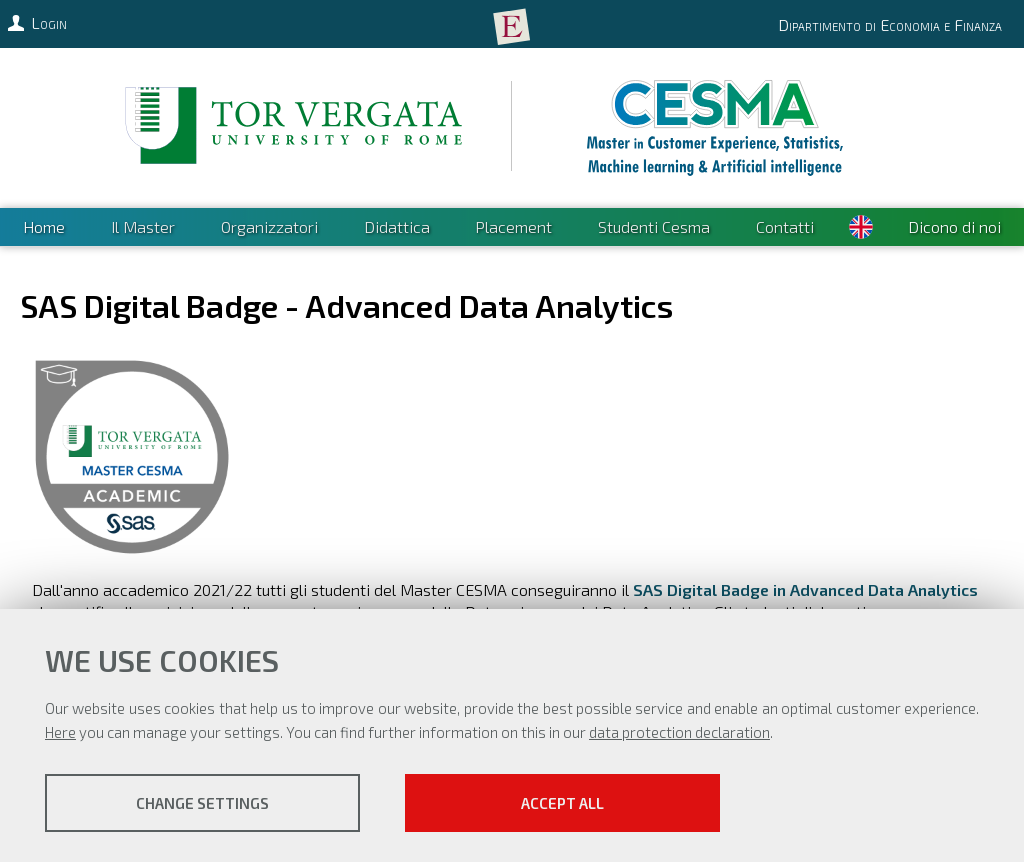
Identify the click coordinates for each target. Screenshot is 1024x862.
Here (60, 732)
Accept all (562, 803)
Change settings (202, 803)
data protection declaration (679, 732)
